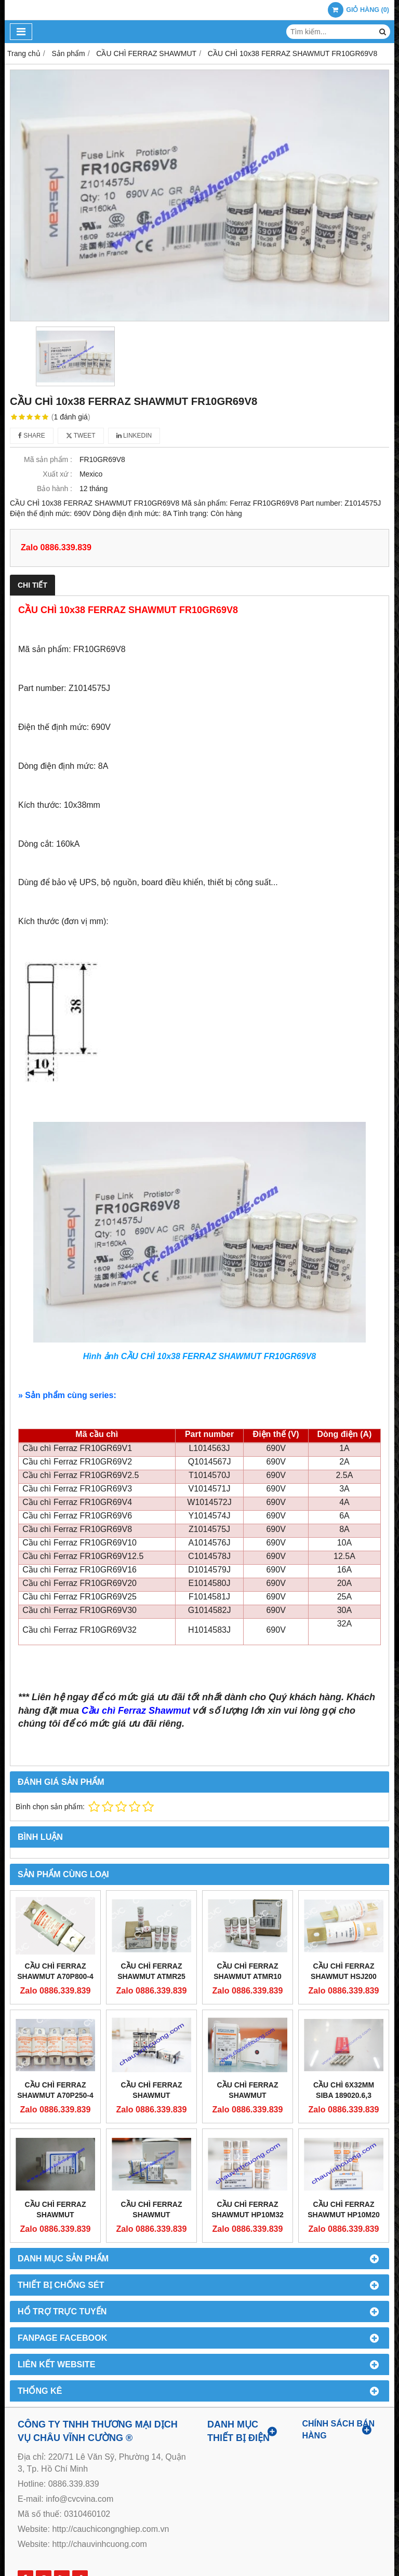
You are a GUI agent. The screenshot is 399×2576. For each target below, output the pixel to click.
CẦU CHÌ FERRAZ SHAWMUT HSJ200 (344, 1971)
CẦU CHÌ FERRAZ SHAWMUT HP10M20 (343, 2209)
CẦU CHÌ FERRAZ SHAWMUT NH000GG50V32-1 (151, 2095)
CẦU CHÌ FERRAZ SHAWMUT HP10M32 (247, 2209)
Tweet (81, 435)
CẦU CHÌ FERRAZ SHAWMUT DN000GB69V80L (151, 2214)
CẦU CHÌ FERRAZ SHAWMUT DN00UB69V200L (55, 2214)
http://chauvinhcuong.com (99, 2544)
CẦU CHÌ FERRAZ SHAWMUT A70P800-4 (55, 1971)
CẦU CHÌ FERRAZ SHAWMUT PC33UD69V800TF (247, 2095)
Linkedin (134, 435)
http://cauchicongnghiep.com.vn (110, 2529)
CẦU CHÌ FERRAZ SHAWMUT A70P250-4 (55, 2090)
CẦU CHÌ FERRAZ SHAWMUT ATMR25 (151, 1971)
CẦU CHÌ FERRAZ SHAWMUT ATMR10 (248, 1971)
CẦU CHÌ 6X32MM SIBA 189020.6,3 (343, 2090)
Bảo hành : (54, 488)
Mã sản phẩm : (48, 459)
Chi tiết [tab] (32, 585)
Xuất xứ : (57, 474)
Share (31, 435)
